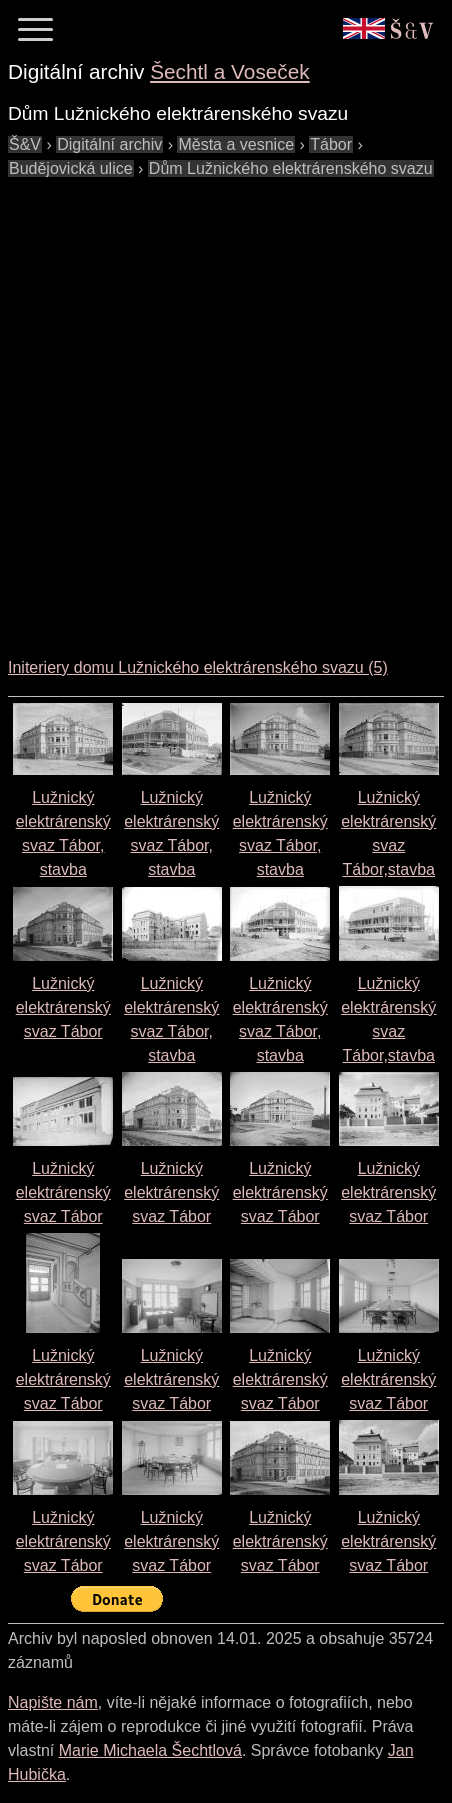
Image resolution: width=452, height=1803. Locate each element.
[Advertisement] (226, 407)
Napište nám (53, 1702)
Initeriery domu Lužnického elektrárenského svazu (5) (198, 667)
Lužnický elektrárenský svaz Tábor (63, 1007)
